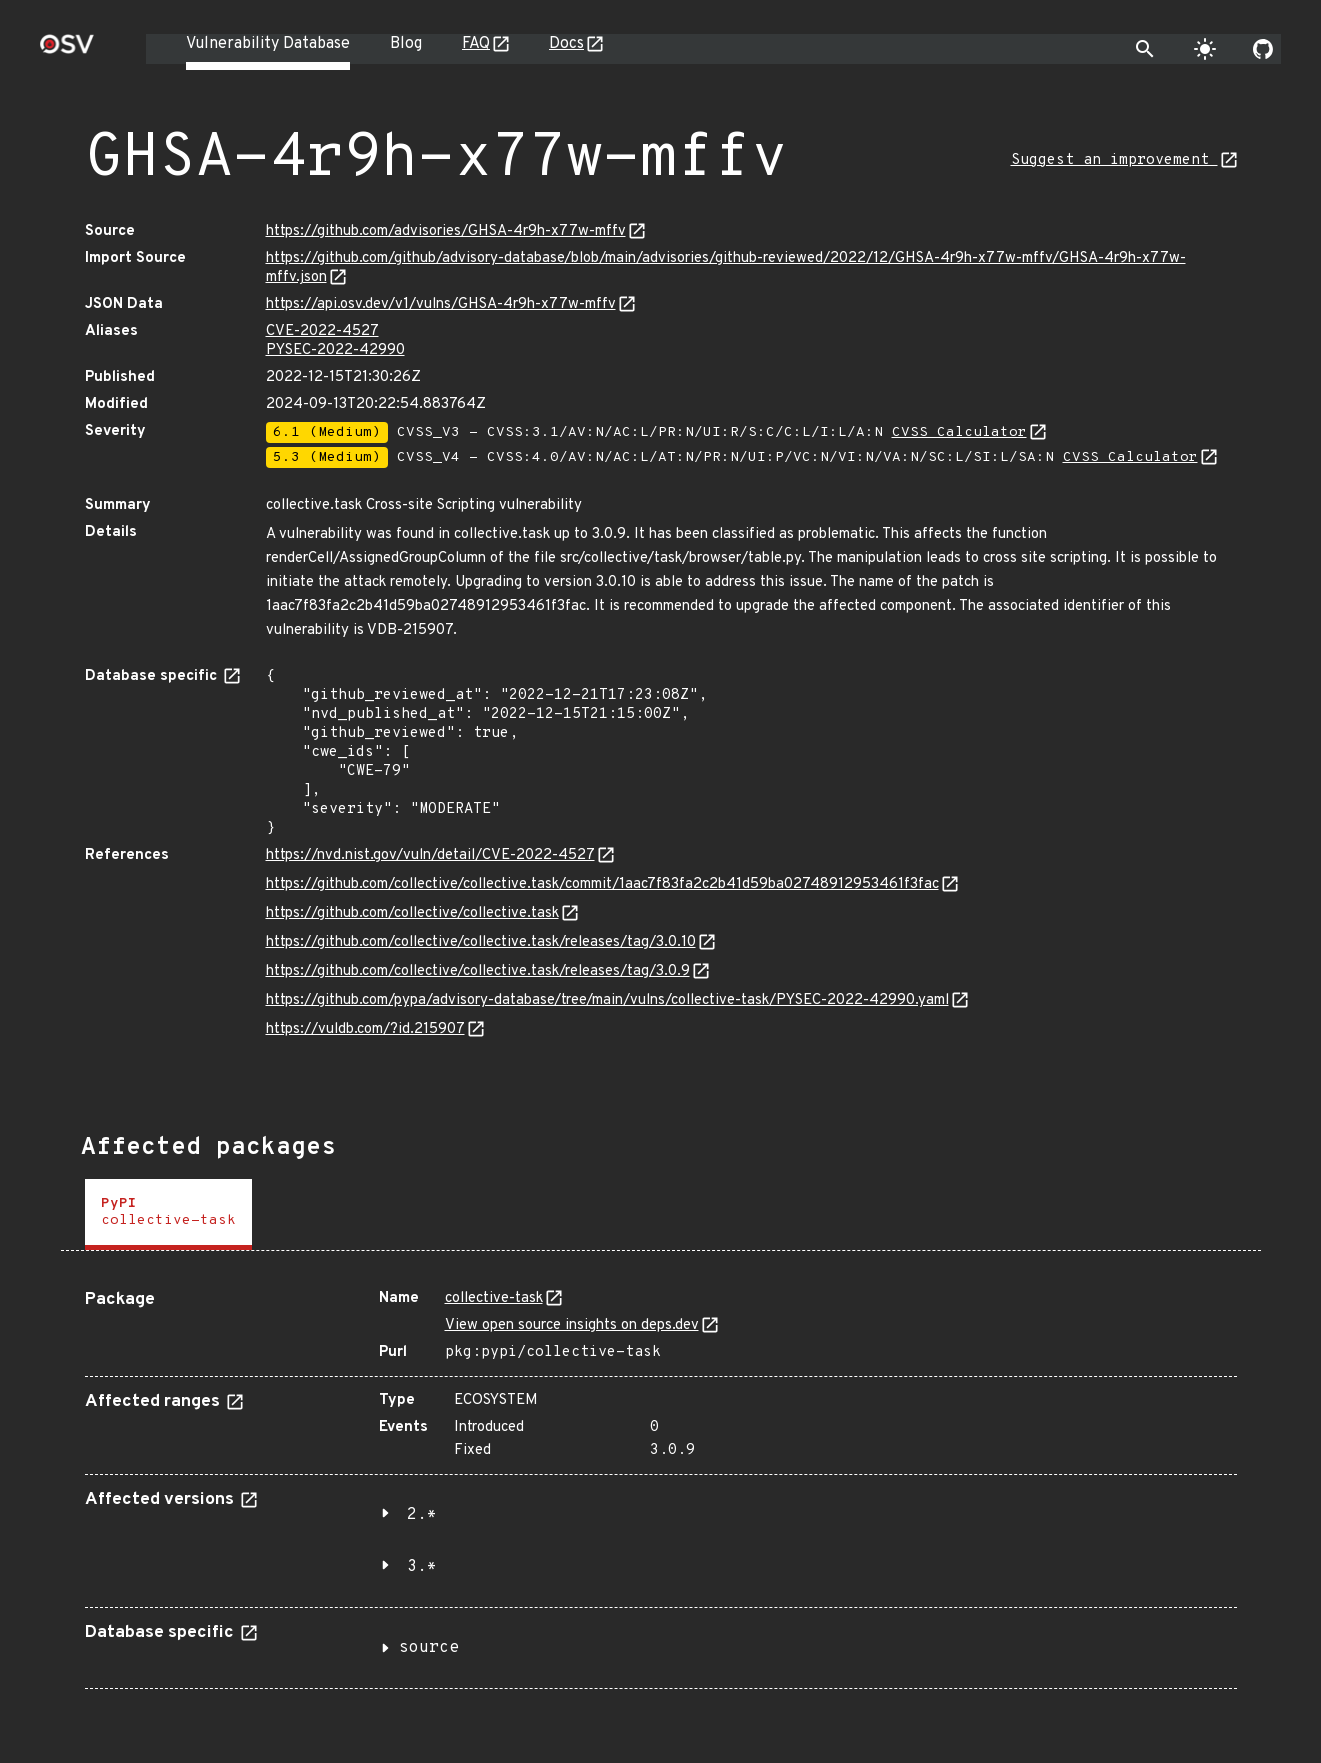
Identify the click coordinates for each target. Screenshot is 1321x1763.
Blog (406, 44)
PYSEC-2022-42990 (335, 350)
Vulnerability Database (268, 44)
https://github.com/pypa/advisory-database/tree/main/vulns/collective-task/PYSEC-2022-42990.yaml (607, 1000)
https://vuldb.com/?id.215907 (365, 1029)
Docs (566, 44)
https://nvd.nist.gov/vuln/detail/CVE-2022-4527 (430, 855)
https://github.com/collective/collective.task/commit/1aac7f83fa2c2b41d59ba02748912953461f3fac (602, 884)
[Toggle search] (1145, 49)
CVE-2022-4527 (322, 331)
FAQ (476, 44)
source (429, 1648)
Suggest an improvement (1114, 160)
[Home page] (67, 50)
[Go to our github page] (1263, 49)
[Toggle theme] (1205, 49)
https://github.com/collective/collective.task (412, 913)
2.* (422, 1515)
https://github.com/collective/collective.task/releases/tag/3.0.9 (478, 971)
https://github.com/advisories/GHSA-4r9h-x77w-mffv (446, 231)
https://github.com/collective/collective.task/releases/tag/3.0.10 (481, 942)
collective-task (494, 1298)
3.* (422, 1567)
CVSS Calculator (959, 432)
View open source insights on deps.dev (572, 1325)
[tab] (168, 1214)
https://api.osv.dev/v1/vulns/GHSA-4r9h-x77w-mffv (441, 304)
